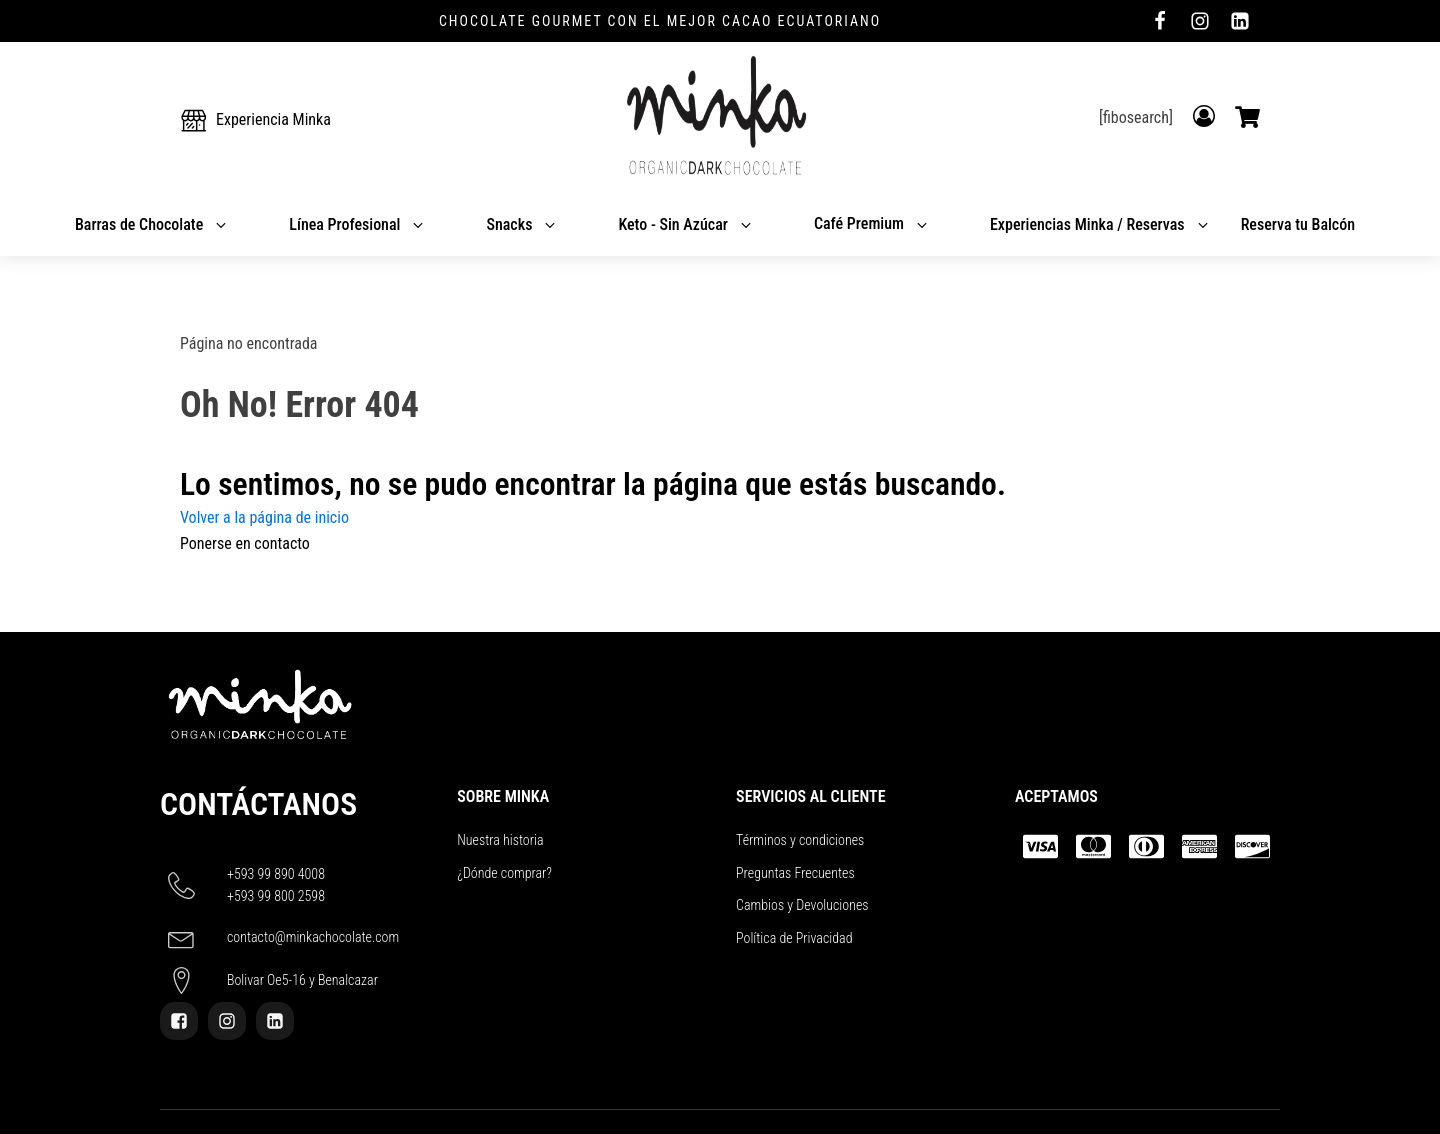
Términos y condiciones (800, 840)
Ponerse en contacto (245, 543)
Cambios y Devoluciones (802, 905)
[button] (255, 120)
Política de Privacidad (794, 938)
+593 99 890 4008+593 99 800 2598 (276, 885)
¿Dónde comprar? (504, 873)
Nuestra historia (500, 840)
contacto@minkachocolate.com (313, 937)
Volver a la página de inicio (264, 517)
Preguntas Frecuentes (795, 873)
